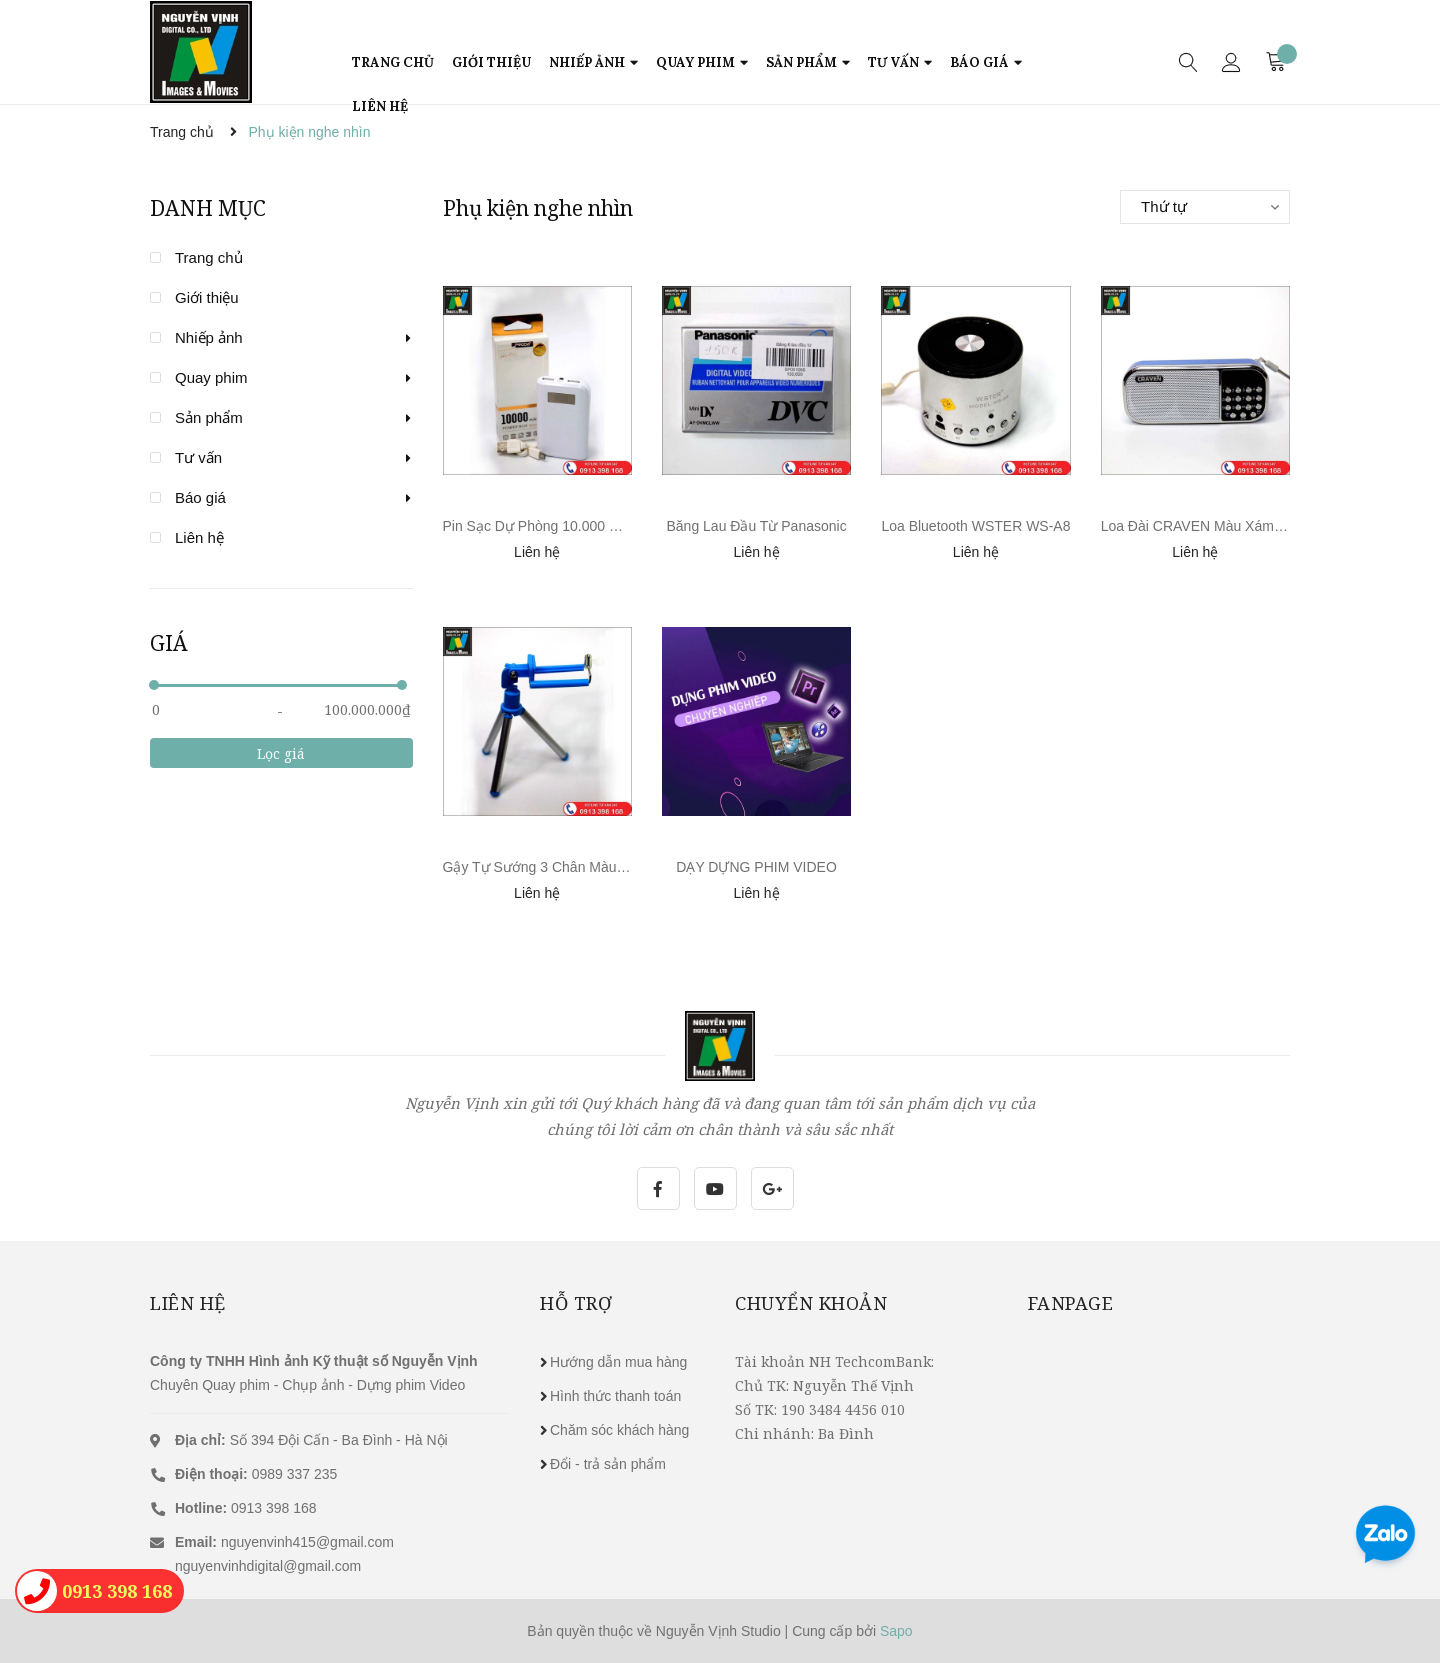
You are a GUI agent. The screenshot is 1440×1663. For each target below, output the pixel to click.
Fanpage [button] (1071, 1303)
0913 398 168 (246, 1508)
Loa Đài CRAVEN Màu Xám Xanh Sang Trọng (1244, 526)
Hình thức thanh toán (615, 1396)
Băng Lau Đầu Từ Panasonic (756, 526)
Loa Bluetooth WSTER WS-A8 (975, 526)
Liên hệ (199, 537)
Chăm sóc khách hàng (619, 1430)
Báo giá (200, 497)
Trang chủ (209, 257)
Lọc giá (281, 753)
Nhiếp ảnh (209, 337)
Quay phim (211, 377)
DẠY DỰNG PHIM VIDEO (756, 867)
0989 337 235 (256, 1474)
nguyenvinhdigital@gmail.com (268, 1566)
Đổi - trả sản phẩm (608, 1464)
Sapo (896, 1631)
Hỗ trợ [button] (576, 1303)
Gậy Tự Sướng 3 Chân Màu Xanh (548, 867)
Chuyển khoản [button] (811, 1303)
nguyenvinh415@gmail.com (307, 1542)
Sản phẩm (209, 417)
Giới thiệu (207, 297)
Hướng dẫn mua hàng (618, 1362)
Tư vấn (198, 457)
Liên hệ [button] (188, 1303)
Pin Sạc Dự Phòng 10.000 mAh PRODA (567, 526)
